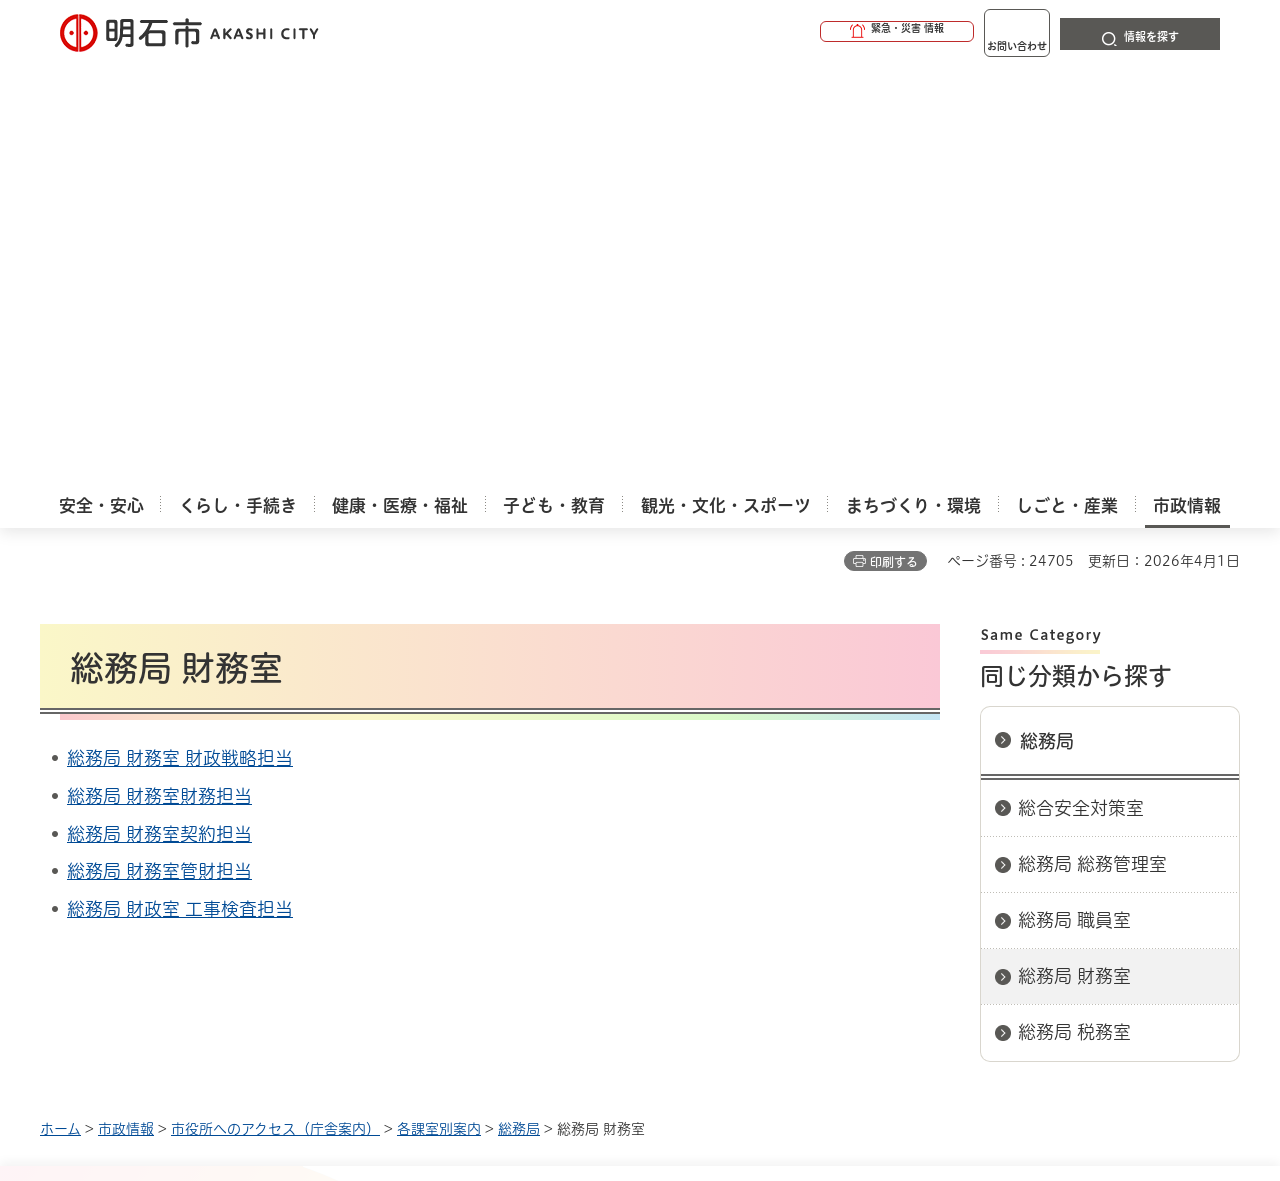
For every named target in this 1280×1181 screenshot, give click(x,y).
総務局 (1047, 320)
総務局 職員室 (1074, 499)
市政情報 (126, 708)
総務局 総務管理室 (1092, 443)
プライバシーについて (765, 778)
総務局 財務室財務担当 (159, 375)
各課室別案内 (439, 708)
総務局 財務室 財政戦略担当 (180, 337)
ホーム (60, 708)
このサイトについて (205, 778)
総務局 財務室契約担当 (159, 413)
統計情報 (700, 1081)
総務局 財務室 (1074, 555)
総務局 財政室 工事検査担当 (180, 488)
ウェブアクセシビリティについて (481, 778)
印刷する (894, 141)
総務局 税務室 (1074, 611)
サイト (1105, 778)
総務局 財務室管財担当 (159, 450)
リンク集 (962, 778)
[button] (820, 32)
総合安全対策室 (1081, 387)
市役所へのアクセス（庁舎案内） (275, 708)
